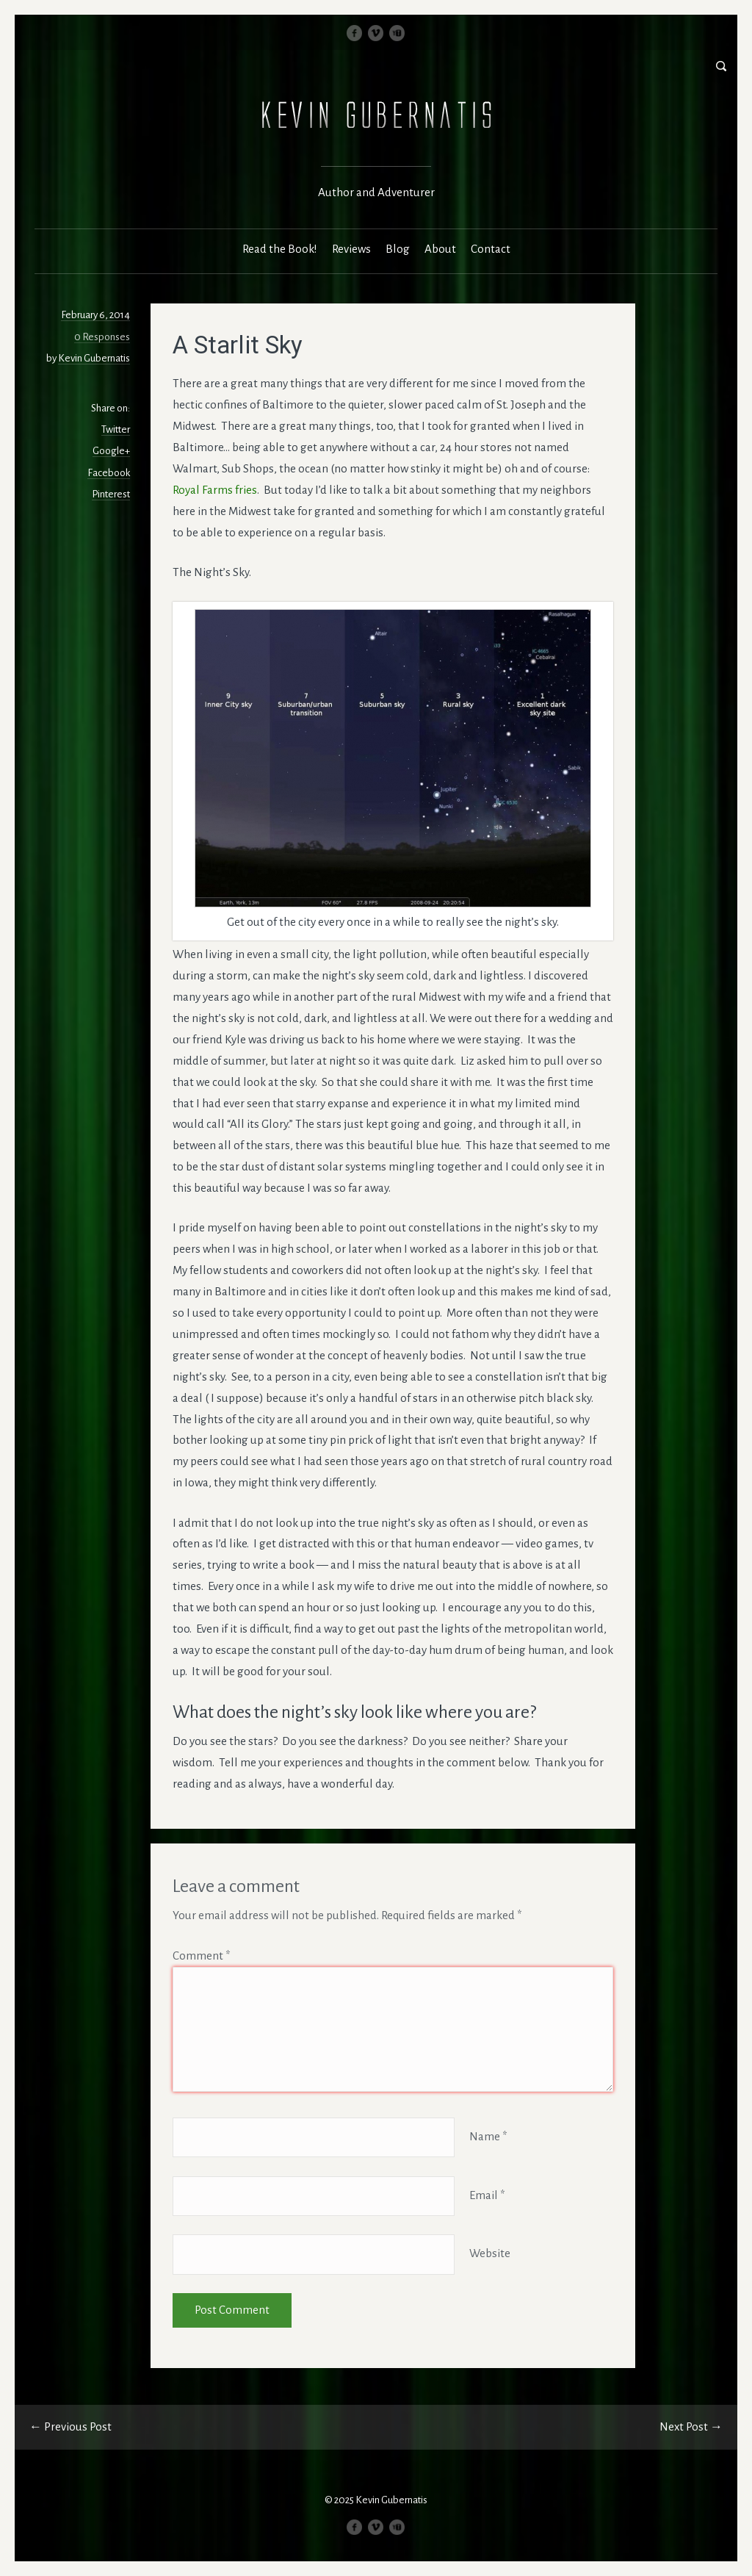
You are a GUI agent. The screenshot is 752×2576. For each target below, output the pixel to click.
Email (487, 2195)
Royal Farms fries (215, 489)
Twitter (115, 429)
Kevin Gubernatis (94, 358)
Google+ (111, 450)
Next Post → (691, 2426)
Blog (398, 248)
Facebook (108, 472)
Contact (490, 248)
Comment (202, 1955)
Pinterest (111, 494)
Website (489, 2254)
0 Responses (102, 336)
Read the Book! (279, 248)
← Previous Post (70, 2426)
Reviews (351, 248)
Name (488, 2136)
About (440, 248)
